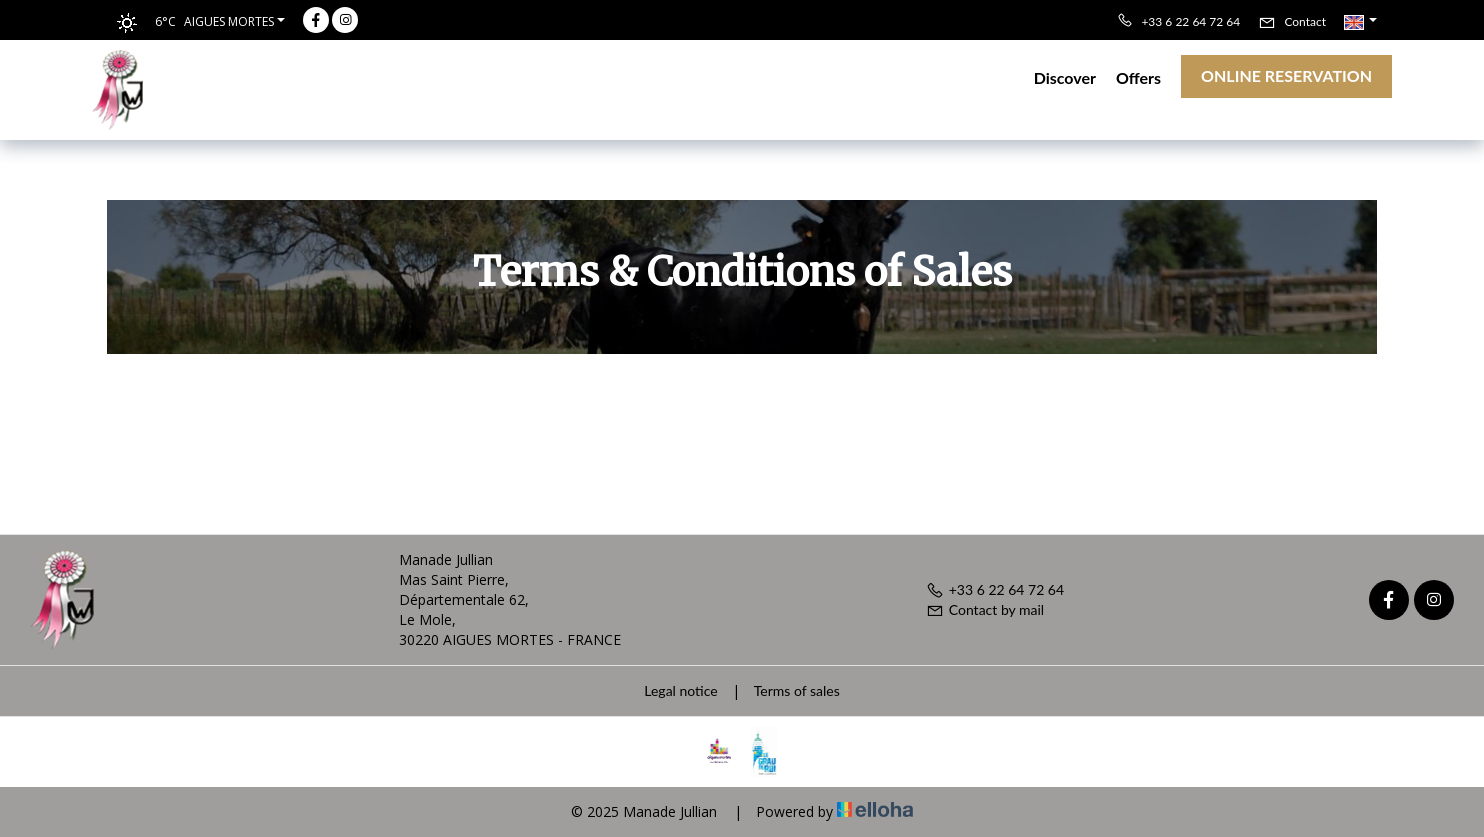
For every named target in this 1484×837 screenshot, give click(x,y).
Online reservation (1286, 75)
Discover (1065, 77)
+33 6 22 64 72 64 (995, 589)
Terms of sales (797, 690)
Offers (1138, 77)
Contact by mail (985, 609)
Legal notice (680, 690)
